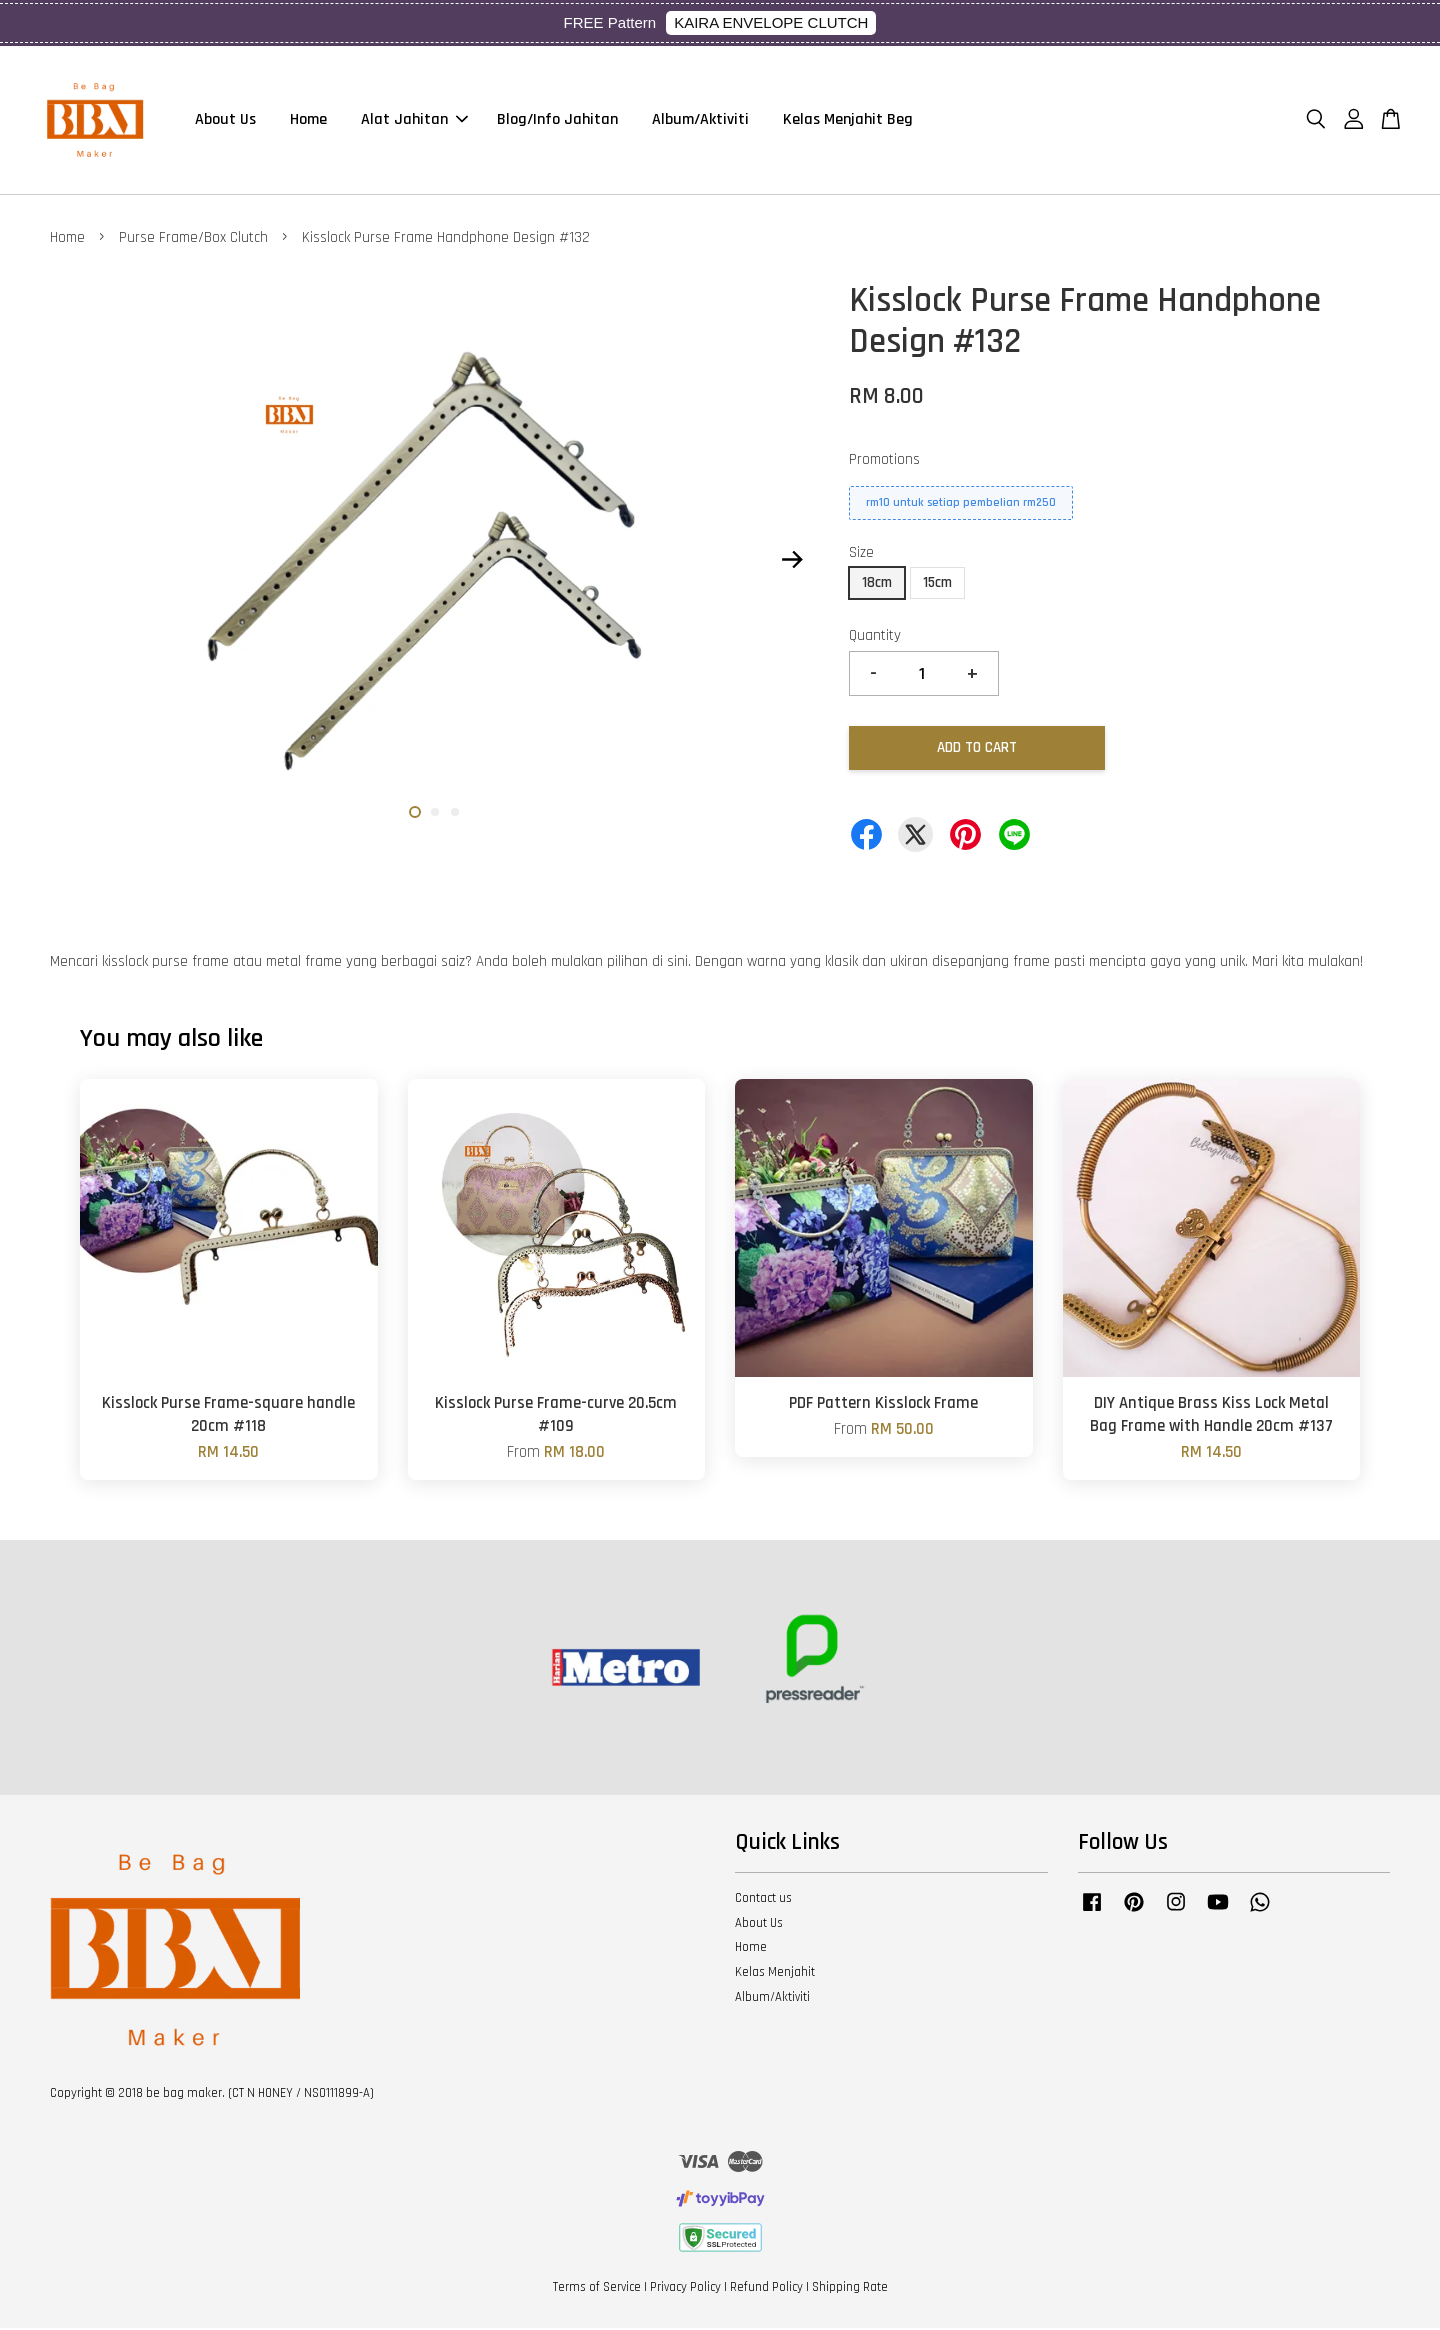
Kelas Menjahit (775, 1974)
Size (861, 554)
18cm (877, 584)
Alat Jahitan (414, 120)
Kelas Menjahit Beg (848, 120)
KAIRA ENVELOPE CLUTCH (771, 22)
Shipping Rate (850, 2289)
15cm (937, 584)
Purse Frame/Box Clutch (193, 239)
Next (792, 562)
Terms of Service (597, 2289)
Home (308, 120)
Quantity (875, 637)
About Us (225, 120)
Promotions (884, 461)
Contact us (763, 1900)
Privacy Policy (685, 2289)
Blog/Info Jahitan (557, 120)
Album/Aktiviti (700, 120)
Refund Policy (766, 2289)
